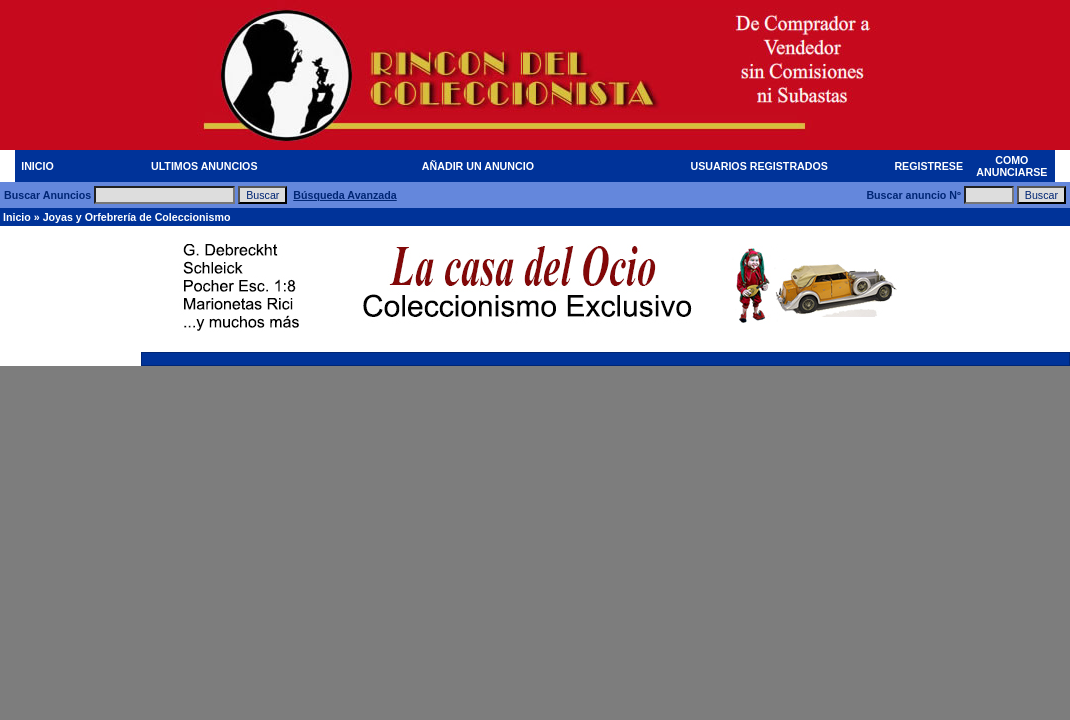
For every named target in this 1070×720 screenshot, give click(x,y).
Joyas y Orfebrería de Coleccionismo (137, 217)
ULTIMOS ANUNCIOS (204, 166)
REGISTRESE (928, 166)
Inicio (17, 217)
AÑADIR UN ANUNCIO (478, 166)
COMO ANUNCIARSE (1011, 166)
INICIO (37, 166)
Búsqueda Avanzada (344, 195)
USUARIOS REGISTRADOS (759, 166)
